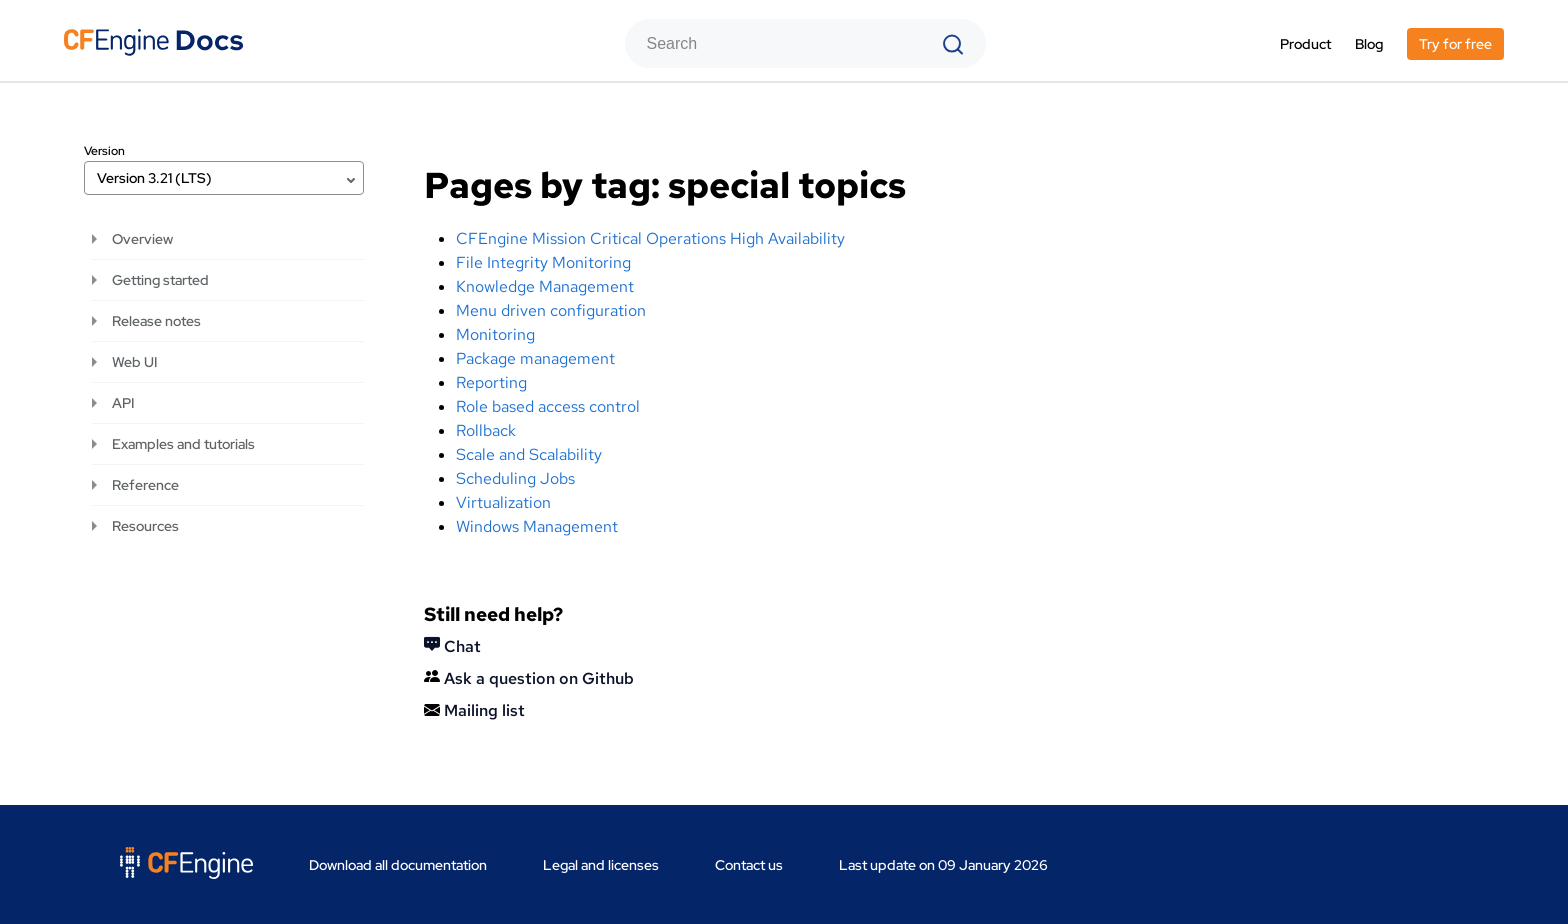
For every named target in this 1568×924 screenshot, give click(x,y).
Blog (1369, 44)
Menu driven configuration (551, 310)
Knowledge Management (545, 286)
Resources (145, 526)
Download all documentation (398, 865)
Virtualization (503, 502)
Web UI (134, 362)
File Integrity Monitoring (543, 262)
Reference (145, 485)
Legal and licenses (601, 865)
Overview (142, 239)
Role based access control (548, 406)
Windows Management (537, 526)
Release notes (156, 321)
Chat (452, 646)
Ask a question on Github (529, 678)
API (123, 403)
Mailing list (474, 710)
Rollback (486, 430)
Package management (535, 358)
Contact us (749, 865)
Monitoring (495, 334)
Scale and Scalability (529, 454)
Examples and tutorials (183, 444)
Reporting (491, 382)
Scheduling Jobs (515, 478)
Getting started (160, 280)
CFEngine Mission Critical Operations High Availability (650, 238)
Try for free (1455, 44)
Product (1305, 44)
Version (104, 151)
